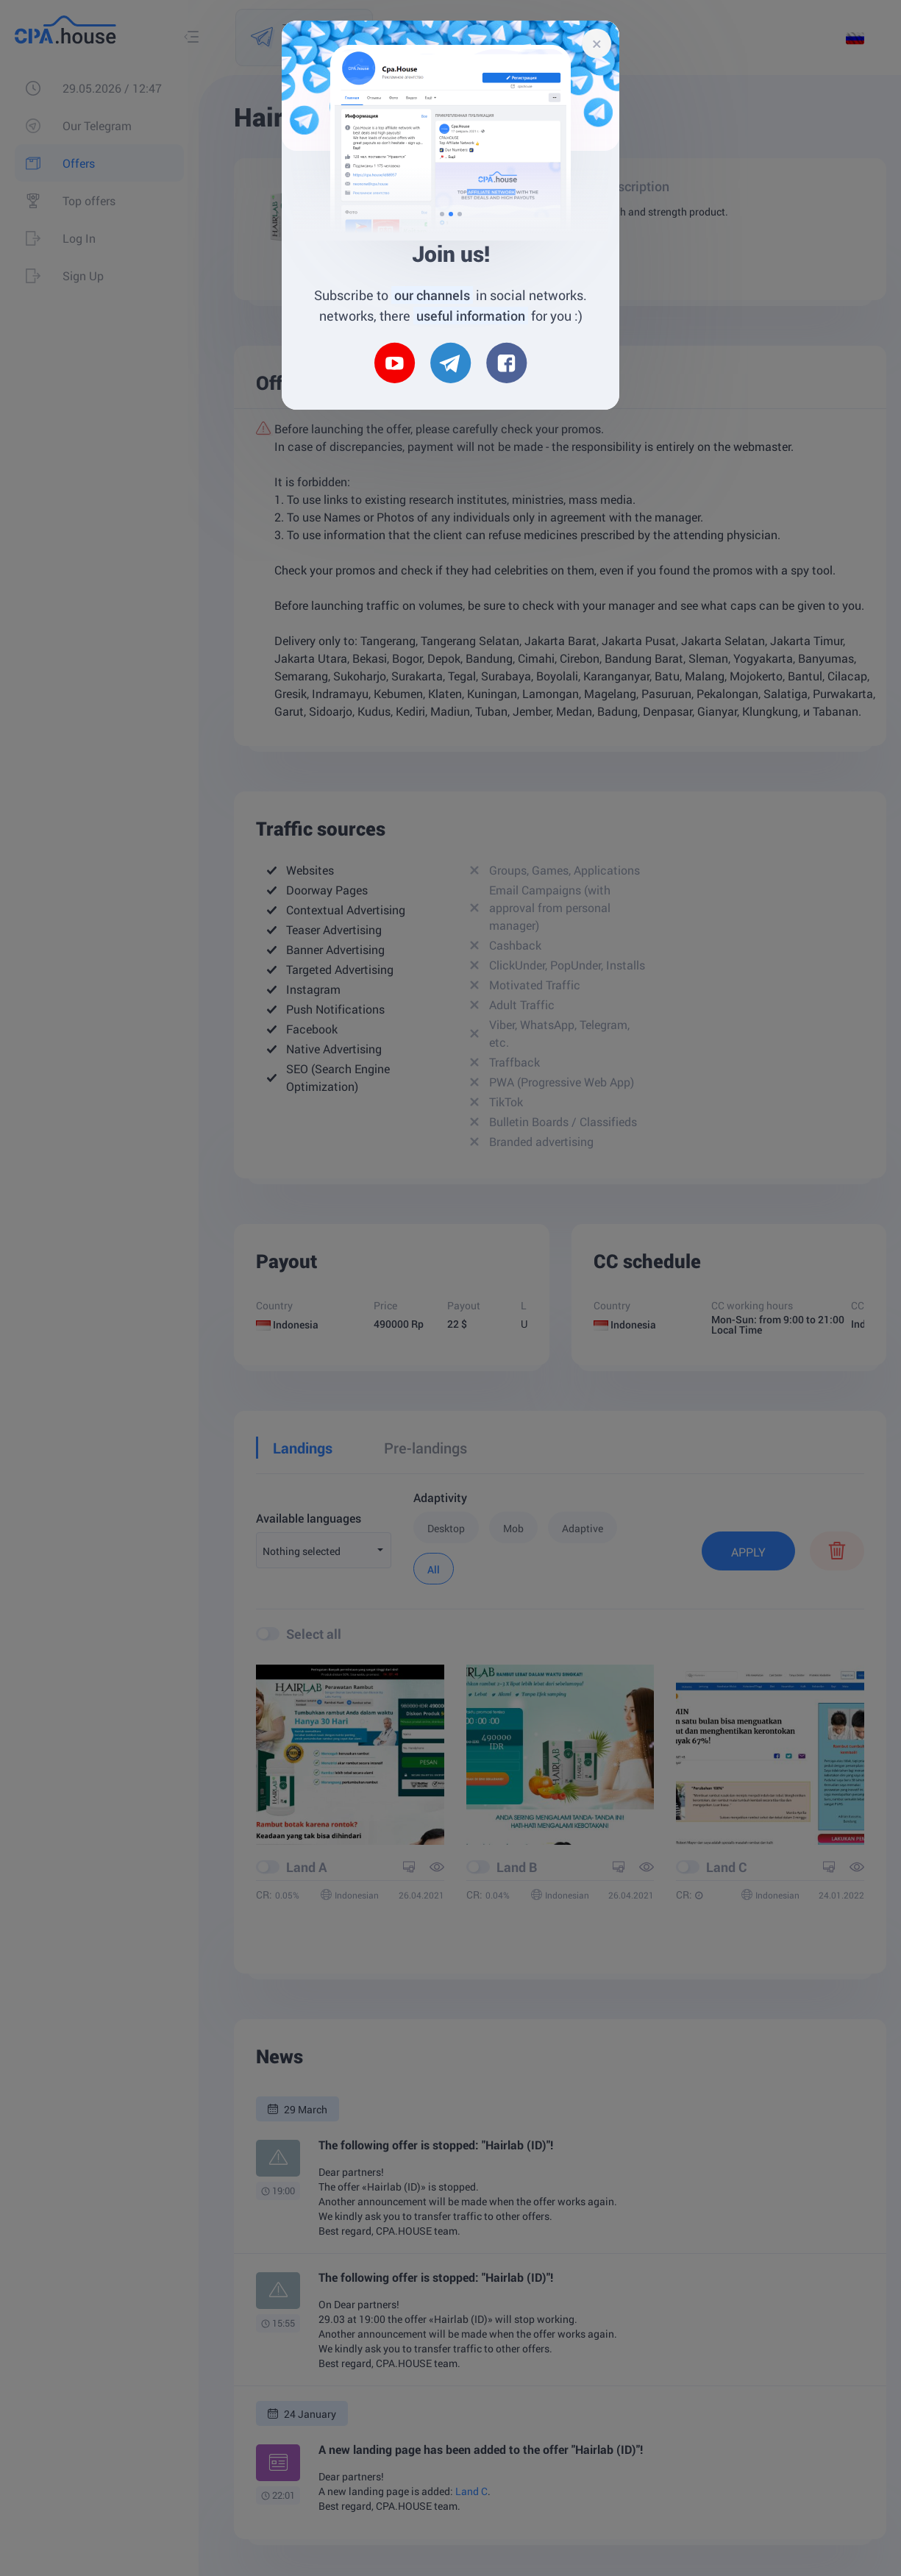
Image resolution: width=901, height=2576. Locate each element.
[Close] (596, 43)
